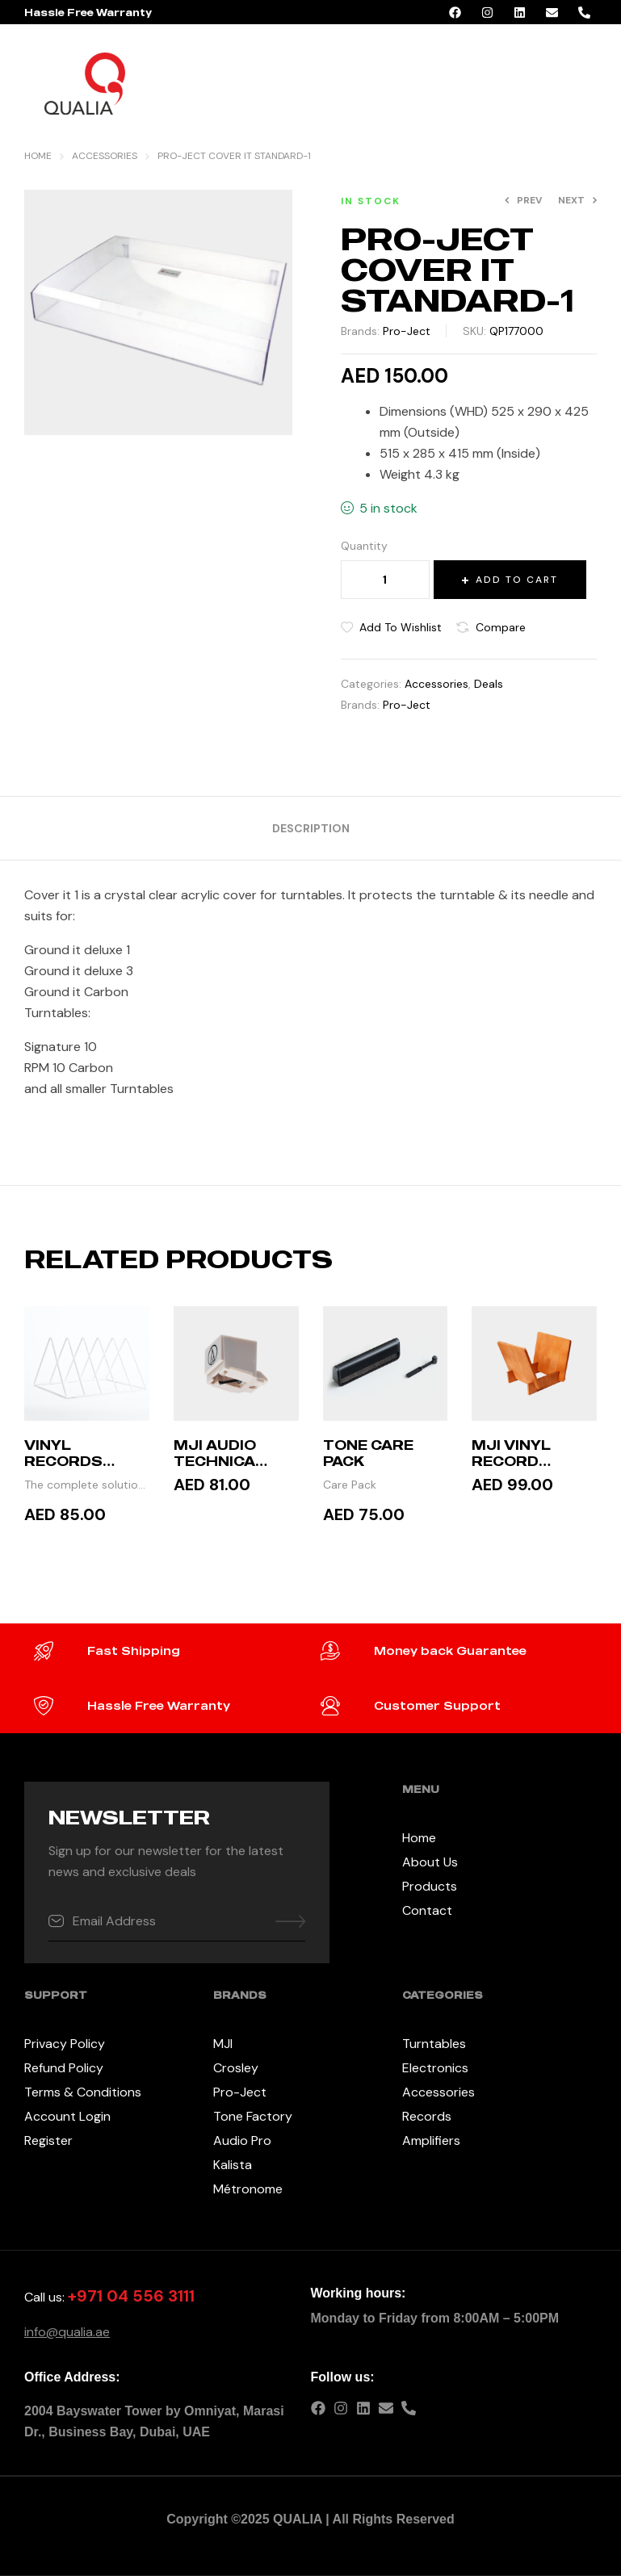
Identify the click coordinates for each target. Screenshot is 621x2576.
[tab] (311, 828)
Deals (488, 683)
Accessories (104, 155)
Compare (501, 627)
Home (38, 155)
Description (311, 828)
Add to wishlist (400, 627)
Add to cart (517, 579)
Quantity (364, 545)
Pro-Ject (406, 331)
